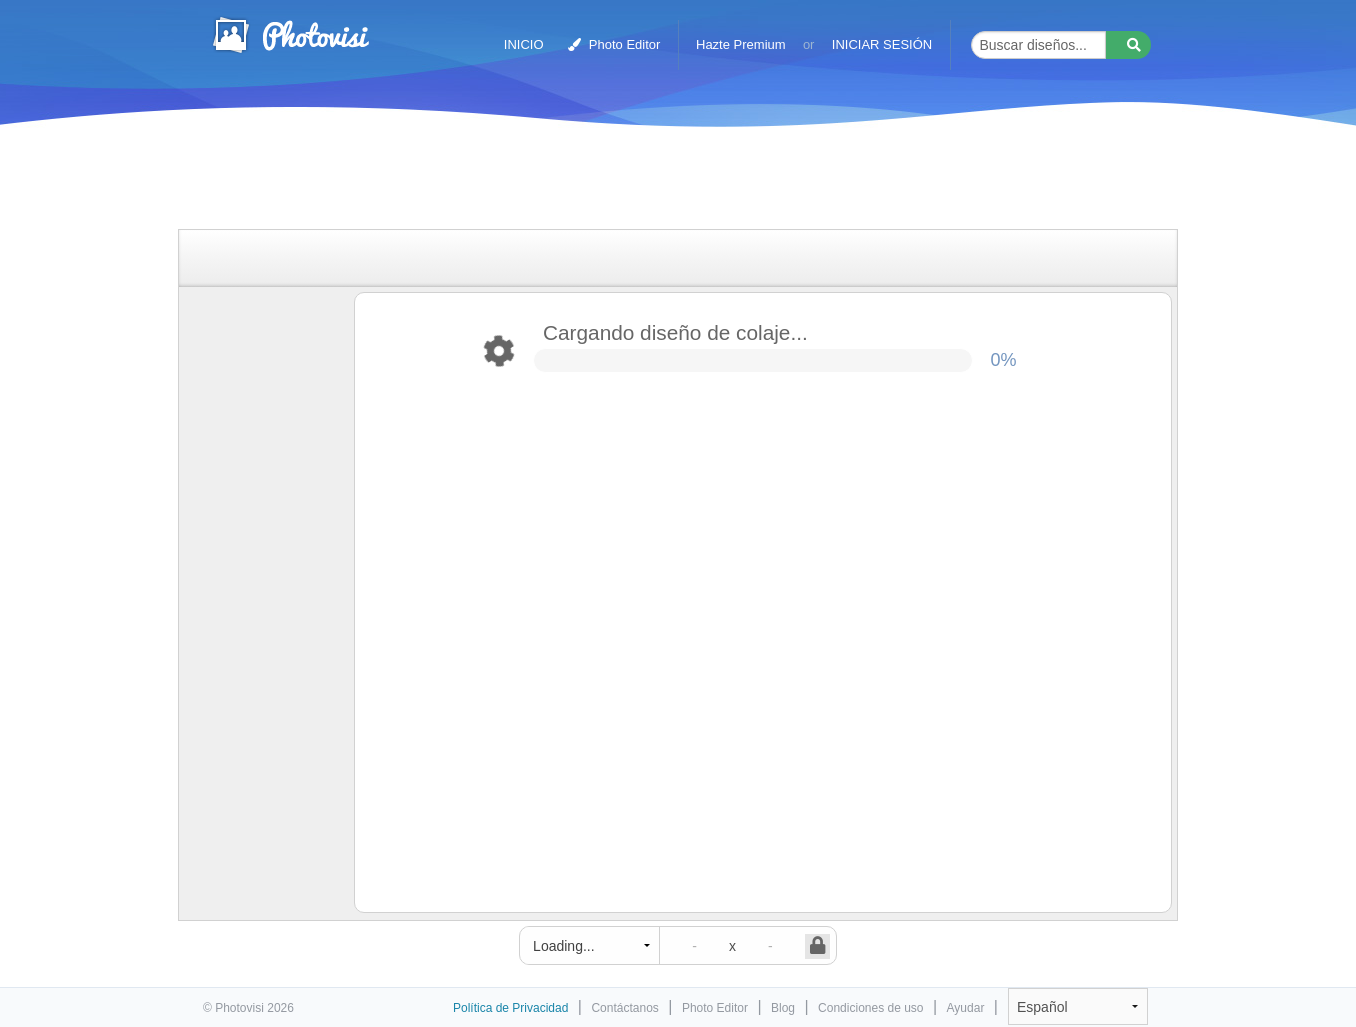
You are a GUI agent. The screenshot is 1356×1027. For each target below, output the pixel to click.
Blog (783, 1008)
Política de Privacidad (510, 1008)
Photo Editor (614, 44)
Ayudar (966, 1008)
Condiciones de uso (870, 1008)
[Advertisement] (657, 182)
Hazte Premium (741, 44)
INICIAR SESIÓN (882, 44)
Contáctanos (624, 1008)
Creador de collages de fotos (290, 35)
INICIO (524, 44)
